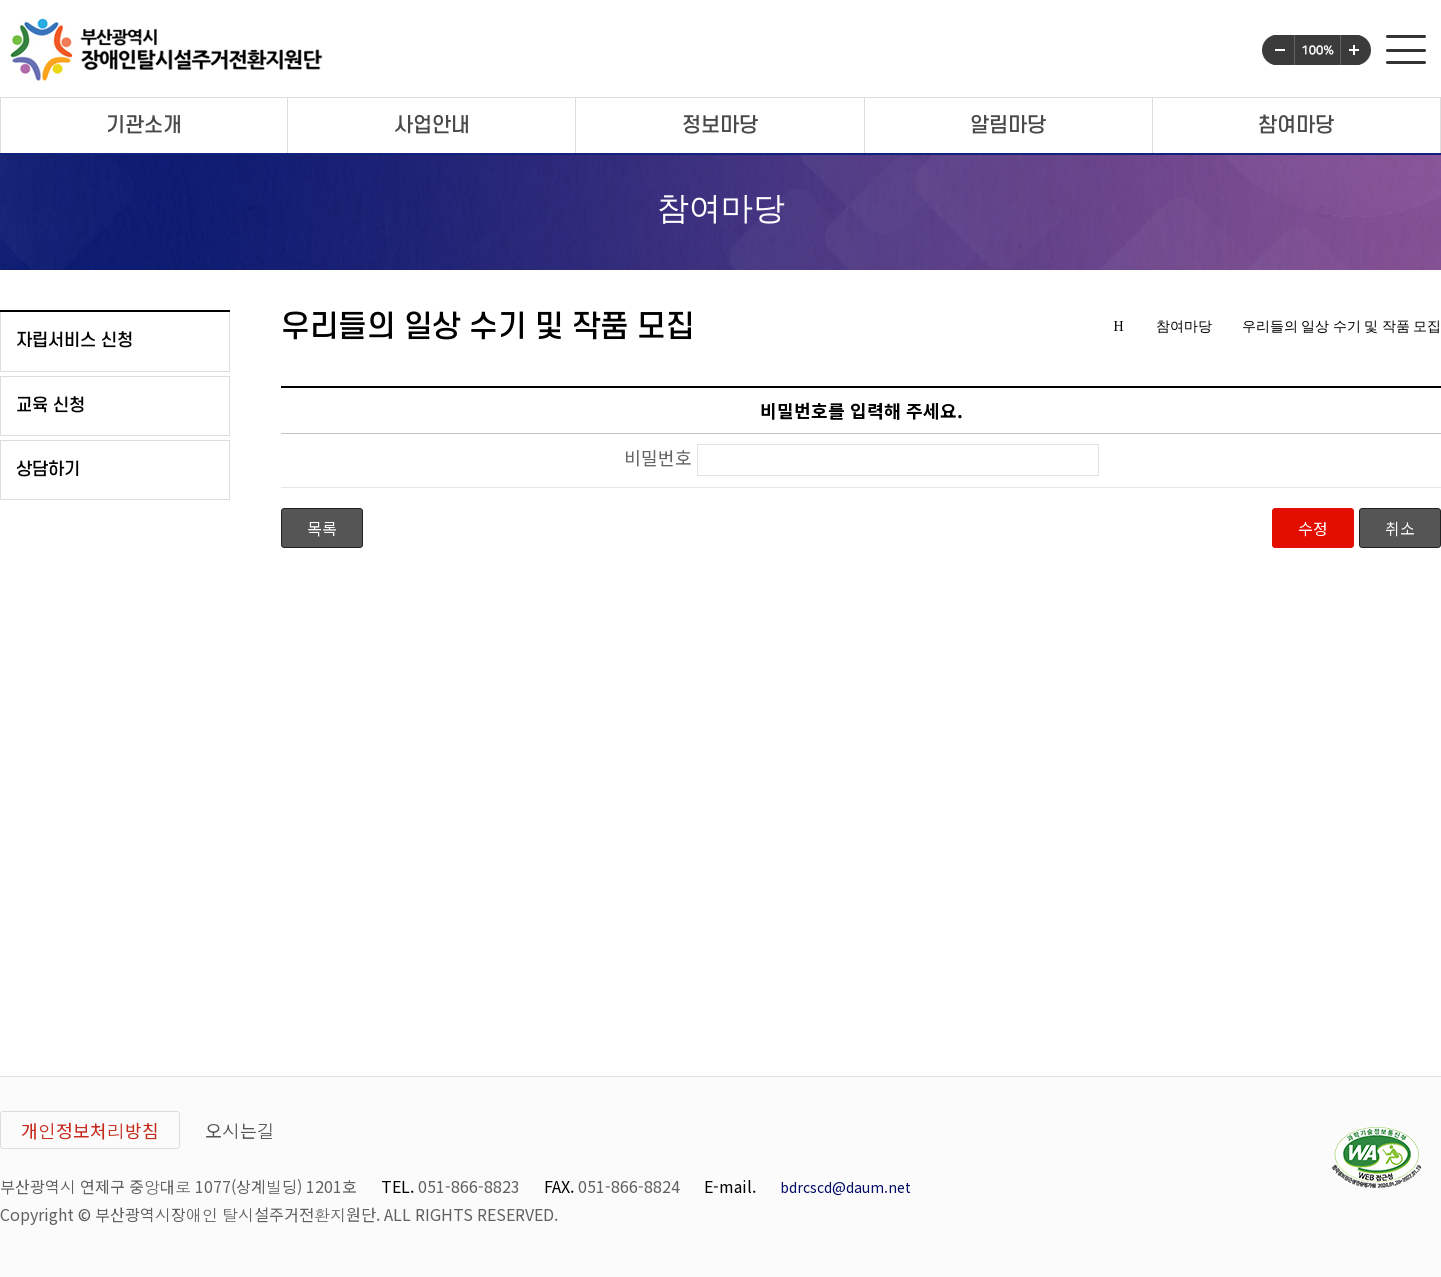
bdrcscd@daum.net (845, 1187)
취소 (1400, 528)
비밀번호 (658, 458)
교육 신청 (50, 405)
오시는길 (240, 1130)
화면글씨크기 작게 (1278, 50)
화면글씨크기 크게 (1356, 50)
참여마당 (1296, 125)
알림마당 (1008, 125)
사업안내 (432, 125)
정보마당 (720, 125)
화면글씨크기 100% (1317, 50)
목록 (322, 528)
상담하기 (48, 469)
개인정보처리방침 (90, 1130)
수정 (1313, 528)
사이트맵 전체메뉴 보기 (1406, 49)
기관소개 (144, 125)
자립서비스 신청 (74, 340)
